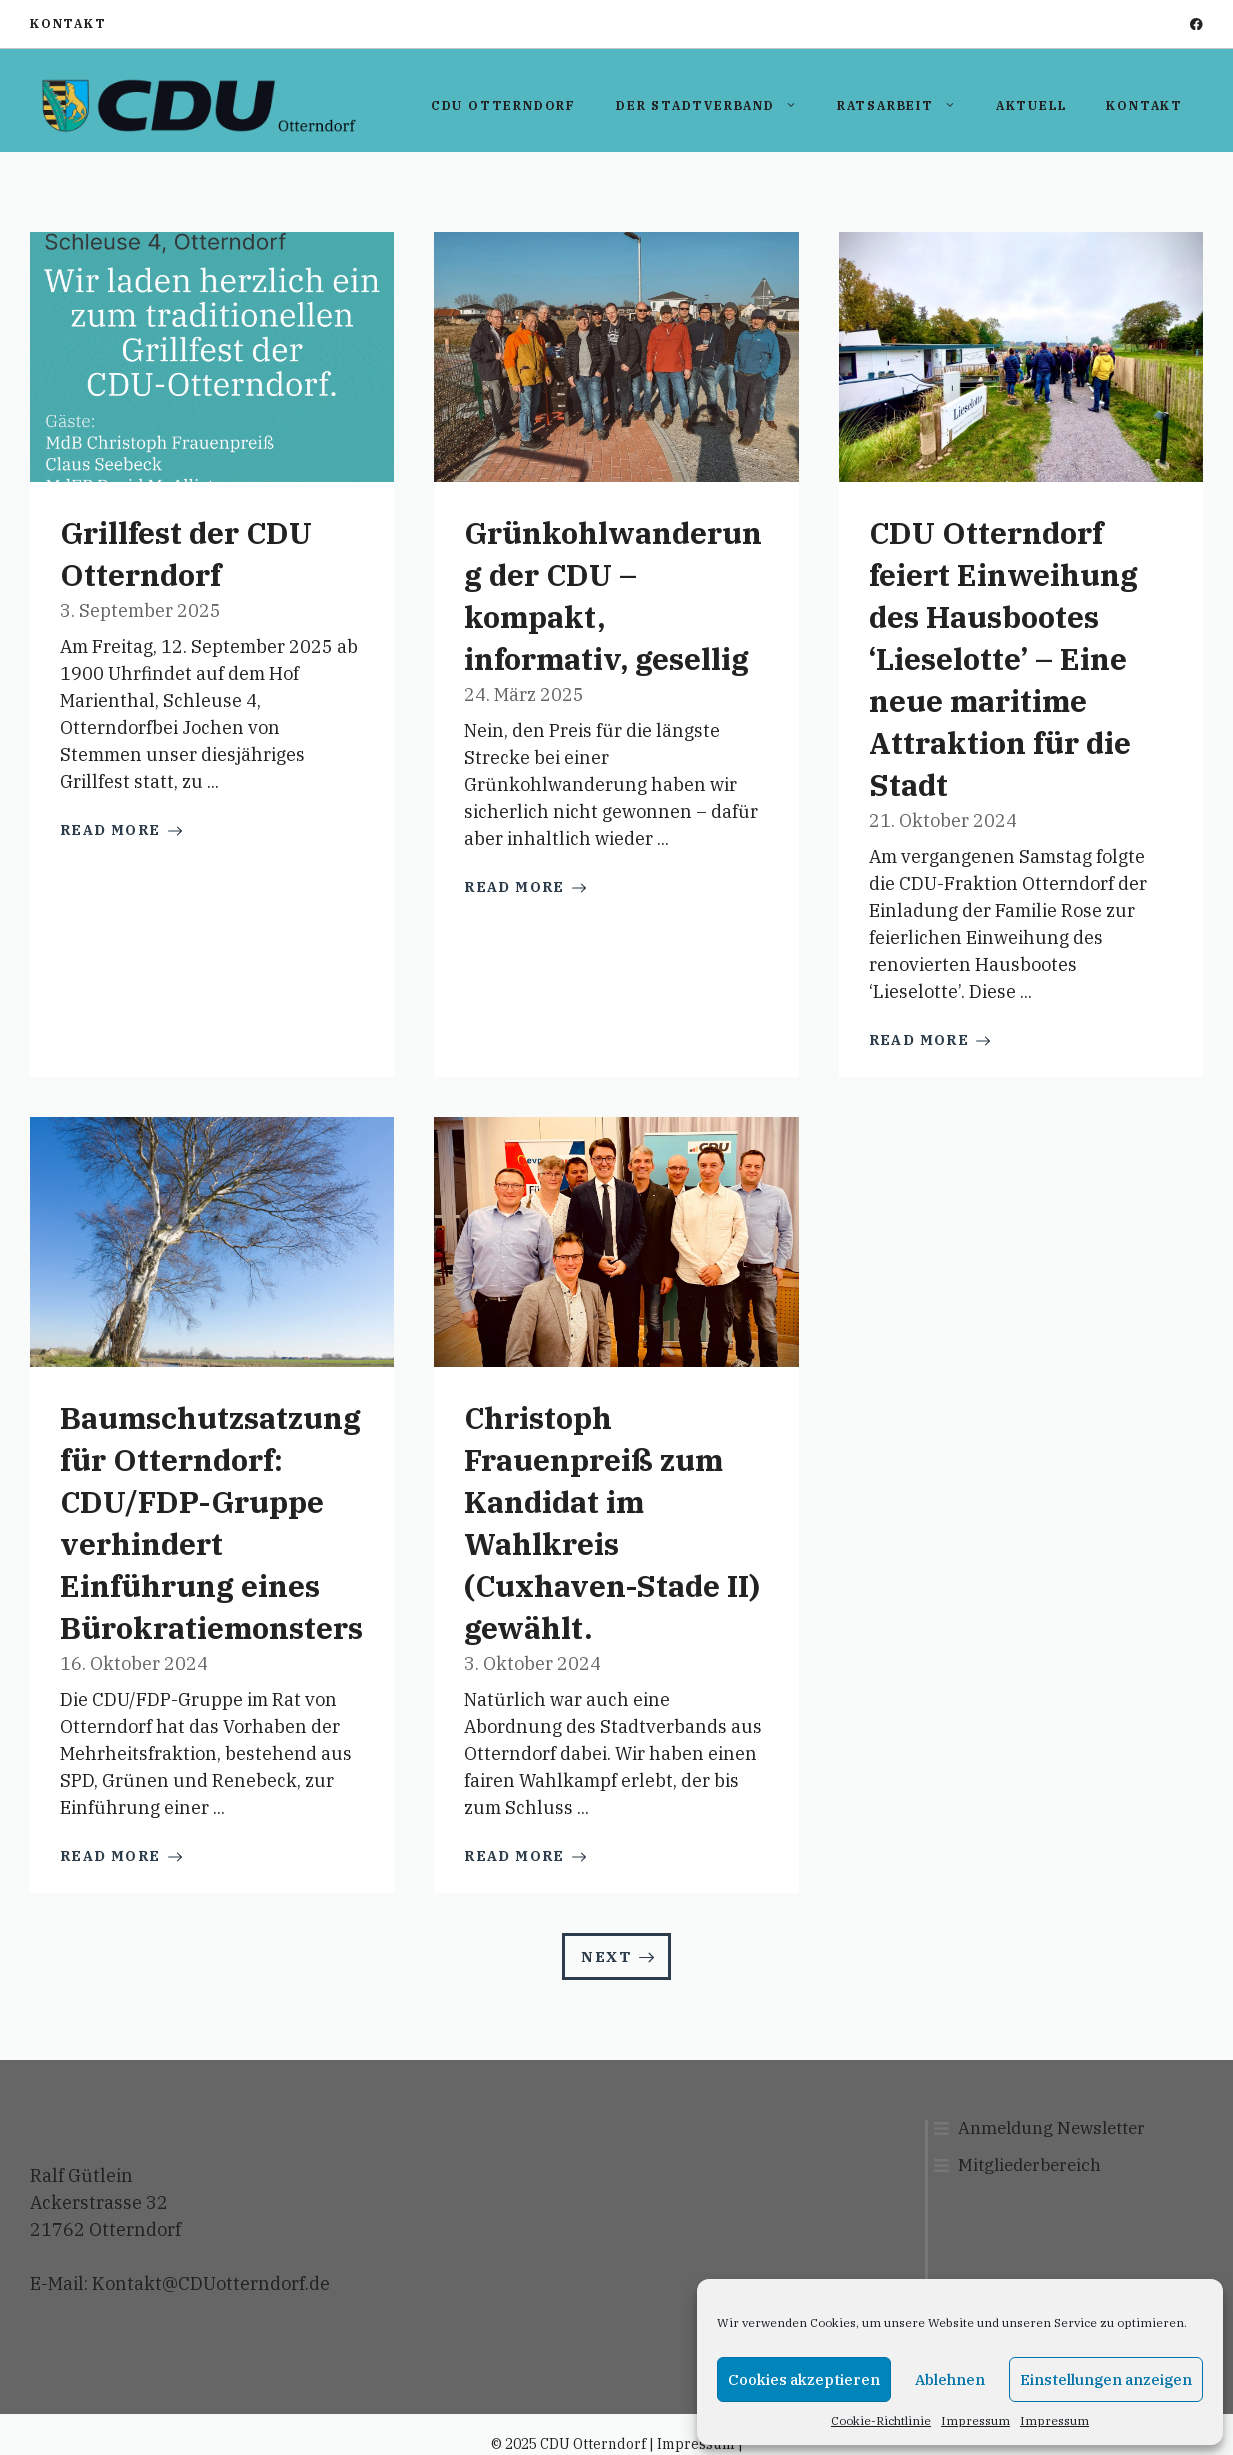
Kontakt (68, 23)
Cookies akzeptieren (804, 2379)
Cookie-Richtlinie (881, 2420)
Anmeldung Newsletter (1051, 2128)
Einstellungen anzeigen (1106, 2379)
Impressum (975, 2420)
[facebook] (1196, 24)
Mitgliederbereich (1029, 2165)
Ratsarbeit (906, 106)
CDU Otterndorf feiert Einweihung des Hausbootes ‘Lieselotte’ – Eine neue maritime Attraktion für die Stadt (1003, 658)
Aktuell (1031, 105)
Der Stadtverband (716, 106)
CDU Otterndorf (503, 105)
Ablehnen (950, 2379)
